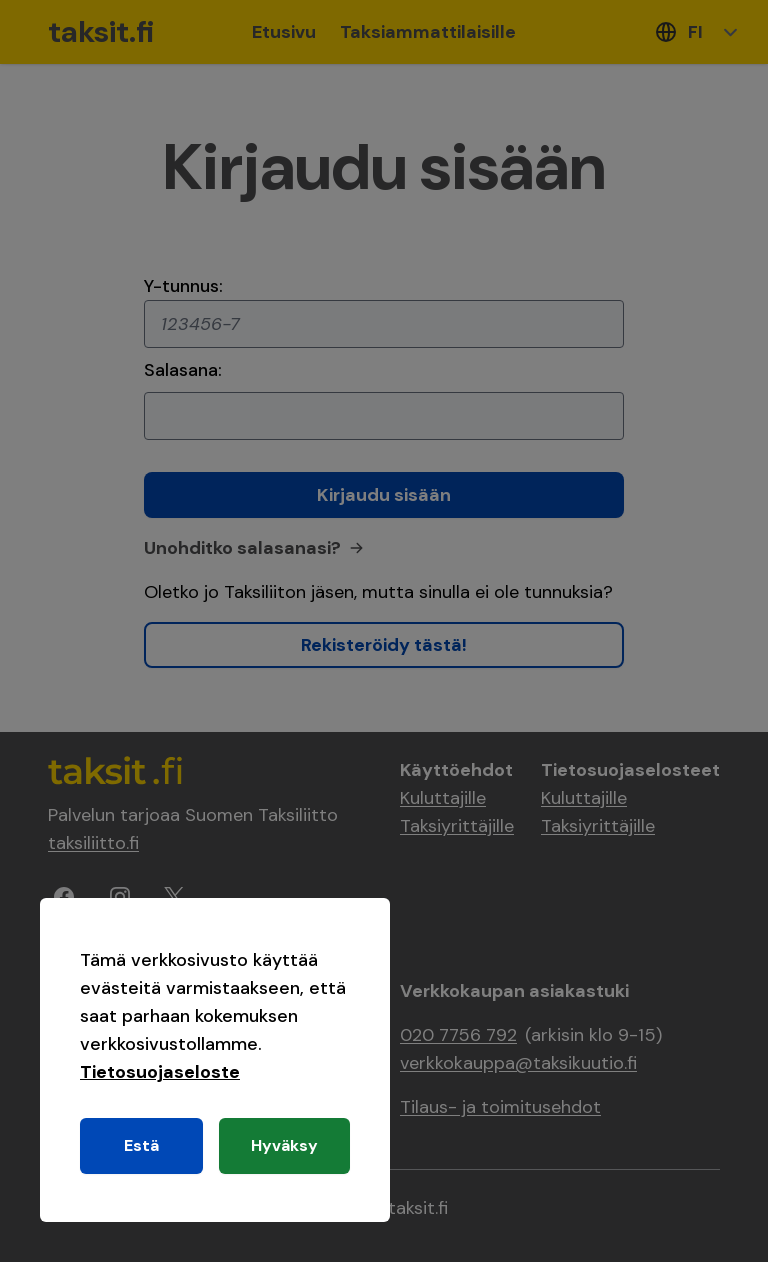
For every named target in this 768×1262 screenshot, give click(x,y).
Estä (141, 1145)
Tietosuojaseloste (160, 1072)
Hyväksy (284, 1145)
